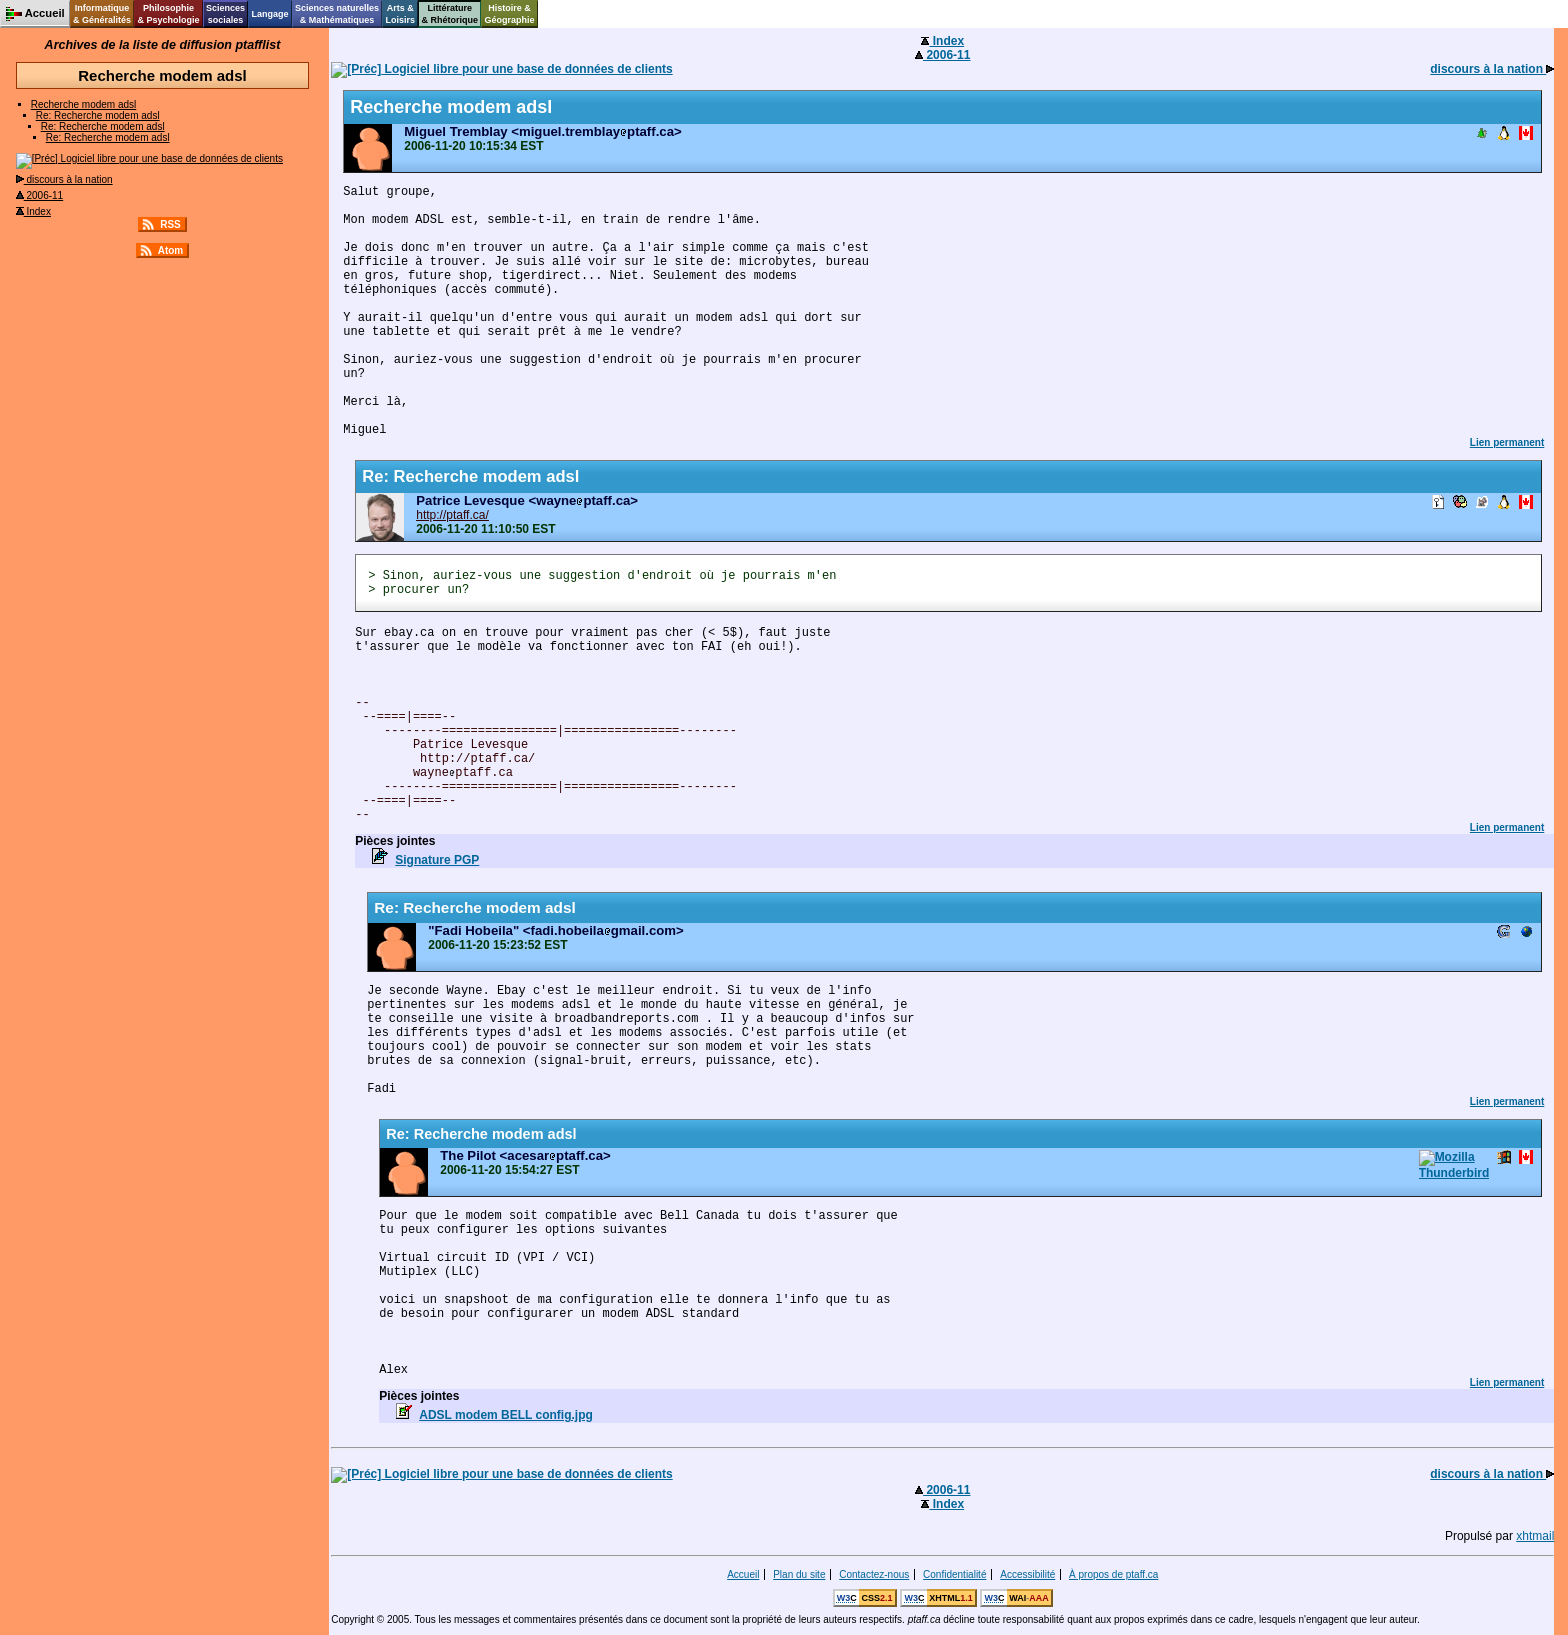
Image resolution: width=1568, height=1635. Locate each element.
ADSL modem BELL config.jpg (506, 1415)
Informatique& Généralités (102, 14)
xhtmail (1535, 1536)
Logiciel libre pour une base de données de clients (149, 158)
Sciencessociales (225, 14)
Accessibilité (1027, 1574)
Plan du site (799, 1574)
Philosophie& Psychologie (168, 14)
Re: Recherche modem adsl (98, 115)
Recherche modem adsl (84, 104)
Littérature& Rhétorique (450, 14)
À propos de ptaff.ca (1113, 1574)
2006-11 (39, 195)
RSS (170, 224)
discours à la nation (64, 179)
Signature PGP (437, 860)
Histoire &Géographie (510, 14)
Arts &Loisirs (401, 14)
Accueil (743, 1574)
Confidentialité (954, 1574)
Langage (269, 14)
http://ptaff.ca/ (452, 515)
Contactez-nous (874, 1574)
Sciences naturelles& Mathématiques (337, 14)
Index (33, 211)
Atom (171, 250)
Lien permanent (1507, 442)
